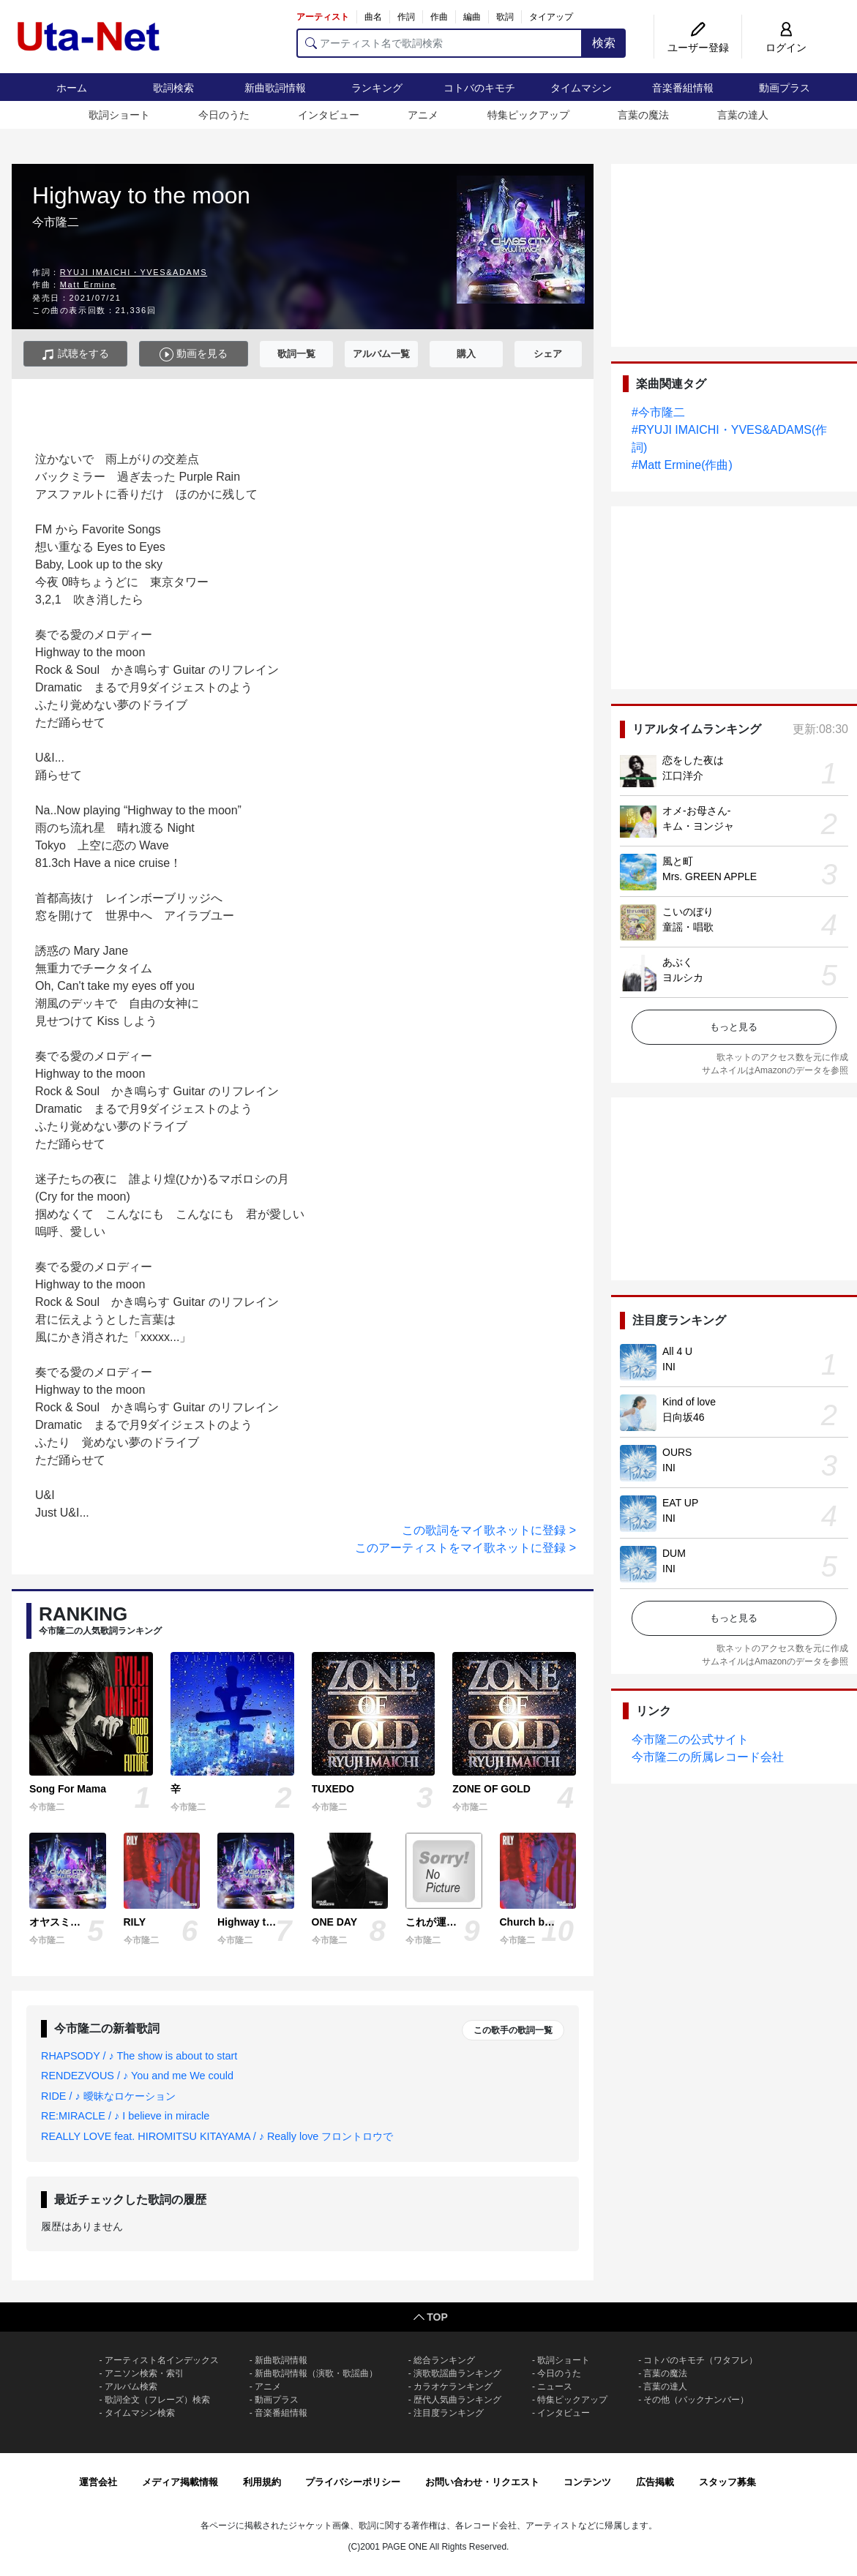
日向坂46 (683, 1417)
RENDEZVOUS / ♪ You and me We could (137, 2075)
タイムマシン (581, 88)
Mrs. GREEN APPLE (709, 876)
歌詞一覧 (296, 353)
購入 (466, 353)
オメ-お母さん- (696, 810)
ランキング (377, 88)
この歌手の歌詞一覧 (513, 2030)
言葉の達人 (742, 115)
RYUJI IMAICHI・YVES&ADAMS (133, 272)
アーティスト (322, 17)
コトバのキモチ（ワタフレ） (700, 2360)
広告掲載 (655, 2482)
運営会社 (98, 2482)
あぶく (677, 962)
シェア (548, 353)
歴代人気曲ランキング (457, 2400)
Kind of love (689, 1402)
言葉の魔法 (643, 115)
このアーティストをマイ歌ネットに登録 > (465, 1548)
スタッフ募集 (727, 2482)
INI (669, 1367)
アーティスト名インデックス (162, 2360)
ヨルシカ (682, 977)
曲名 (373, 17)
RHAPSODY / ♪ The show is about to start (139, 2056)
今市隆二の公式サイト (690, 1739)
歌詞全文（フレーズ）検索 (157, 2400)
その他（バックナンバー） (696, 2400)
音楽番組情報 (683, 88)
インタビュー (328, 115)
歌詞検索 (173, 88)
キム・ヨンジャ (698, 826)
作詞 (406, 17)
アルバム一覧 (381, 353)
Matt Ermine (88, 284)
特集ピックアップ (528, 115)
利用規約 (262, 2482)
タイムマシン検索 (140, 2413)
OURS (677, 1452)
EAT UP (680, 1503)
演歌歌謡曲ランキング (457, 2373)
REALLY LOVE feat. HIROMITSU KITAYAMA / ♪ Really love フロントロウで (217, 2136)
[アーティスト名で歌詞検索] (439, 43)
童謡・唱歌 (688, 927)
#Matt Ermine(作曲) (682, 465)
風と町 (677, 861)
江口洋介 (682, 775)
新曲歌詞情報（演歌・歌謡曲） (316, 2373)
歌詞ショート (119, 115)
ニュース (554, 2386)
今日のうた (224, 115)
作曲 (439, 17)
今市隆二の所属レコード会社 (708, 1757)
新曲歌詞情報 (275, 88)
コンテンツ (587, 2482)
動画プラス (784, 88)
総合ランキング (444, 2360)
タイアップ (551, 17)
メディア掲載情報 (180, 2482)
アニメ (423, 115)
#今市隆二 (658, 412)
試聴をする (75, 354)
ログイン (786, 47)
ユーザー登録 (698, 47)
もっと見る (733, 1026)
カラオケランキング (453, 2386)
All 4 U (677, 1351)
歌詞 (505, 17)
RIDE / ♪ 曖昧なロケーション (108, 2096)
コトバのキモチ (479, 88)
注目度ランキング (448, 2413)
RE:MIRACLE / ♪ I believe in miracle (125, 2116)
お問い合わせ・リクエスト (482, 2482)
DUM (674, 1553)
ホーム (71, 88)
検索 (603, 43)
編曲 (472, 17)
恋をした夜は (693, 760)
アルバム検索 (131, 2386)
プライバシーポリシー (352, 2482)
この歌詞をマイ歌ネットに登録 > (489, 1530)
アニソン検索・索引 (144, 2373)
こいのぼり (688, 911)
